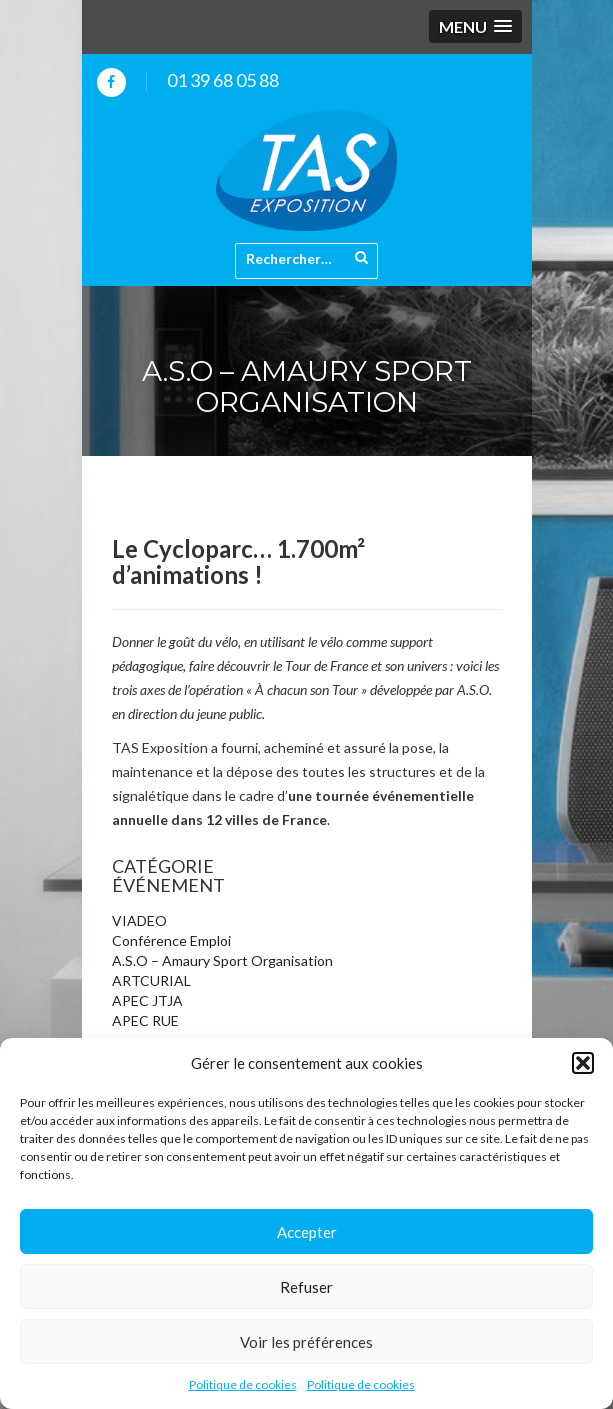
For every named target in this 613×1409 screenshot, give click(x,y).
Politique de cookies (243, 1384)
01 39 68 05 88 (223, 80)
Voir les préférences (306, 1342)
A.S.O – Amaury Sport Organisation (222, 960)
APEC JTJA (147, 1000)
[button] (583, 1063)
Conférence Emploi (171, 940)
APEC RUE (145, 1020)
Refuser (306, 1287)
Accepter (307, 1232)
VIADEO (139, 920)
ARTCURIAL (151, 980)
